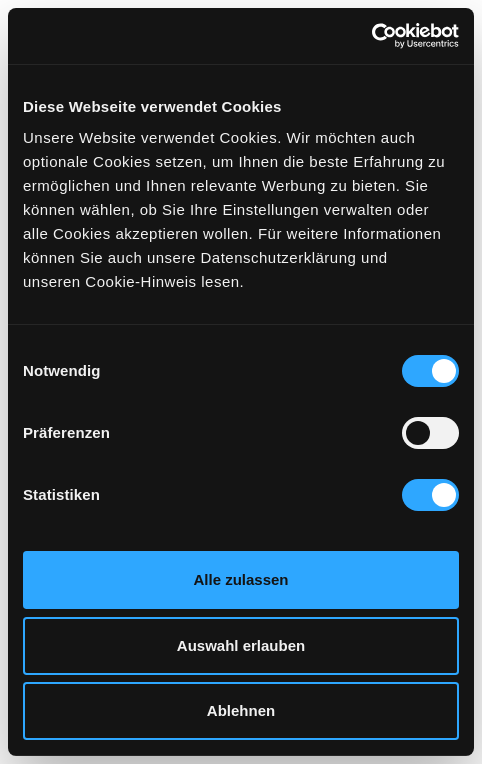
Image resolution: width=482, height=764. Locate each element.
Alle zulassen (240, 579)
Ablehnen (241, 710)
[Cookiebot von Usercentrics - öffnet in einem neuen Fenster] (371, 36)
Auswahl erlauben (241, 645)
